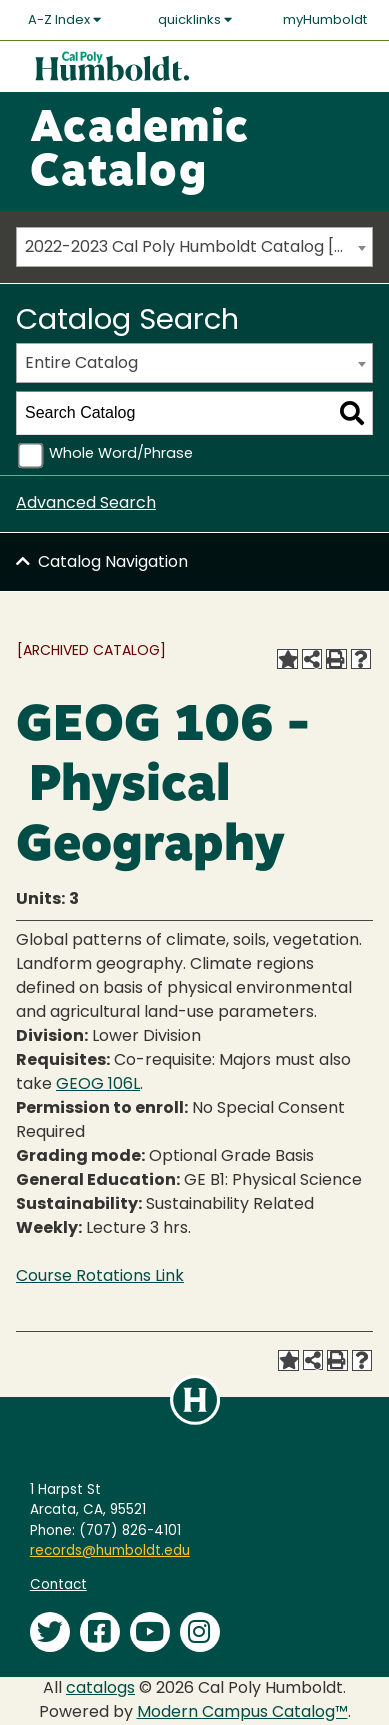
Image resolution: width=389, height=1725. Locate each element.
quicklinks (195, 20)
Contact (58, 1585)
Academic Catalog (139, 152)
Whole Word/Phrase (121, 454)
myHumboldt (325, 20)
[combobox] (194, 247)
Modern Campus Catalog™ (242, 1713)
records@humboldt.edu (110, 1551)
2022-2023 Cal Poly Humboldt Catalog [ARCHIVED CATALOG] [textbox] (198, 248)
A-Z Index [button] (64, 20)
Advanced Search (86, 504)
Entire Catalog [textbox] (81, 364)
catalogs (100, 1689)
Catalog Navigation (113, 563)
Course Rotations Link (100, 1277)
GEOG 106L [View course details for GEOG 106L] (98, 1085)
